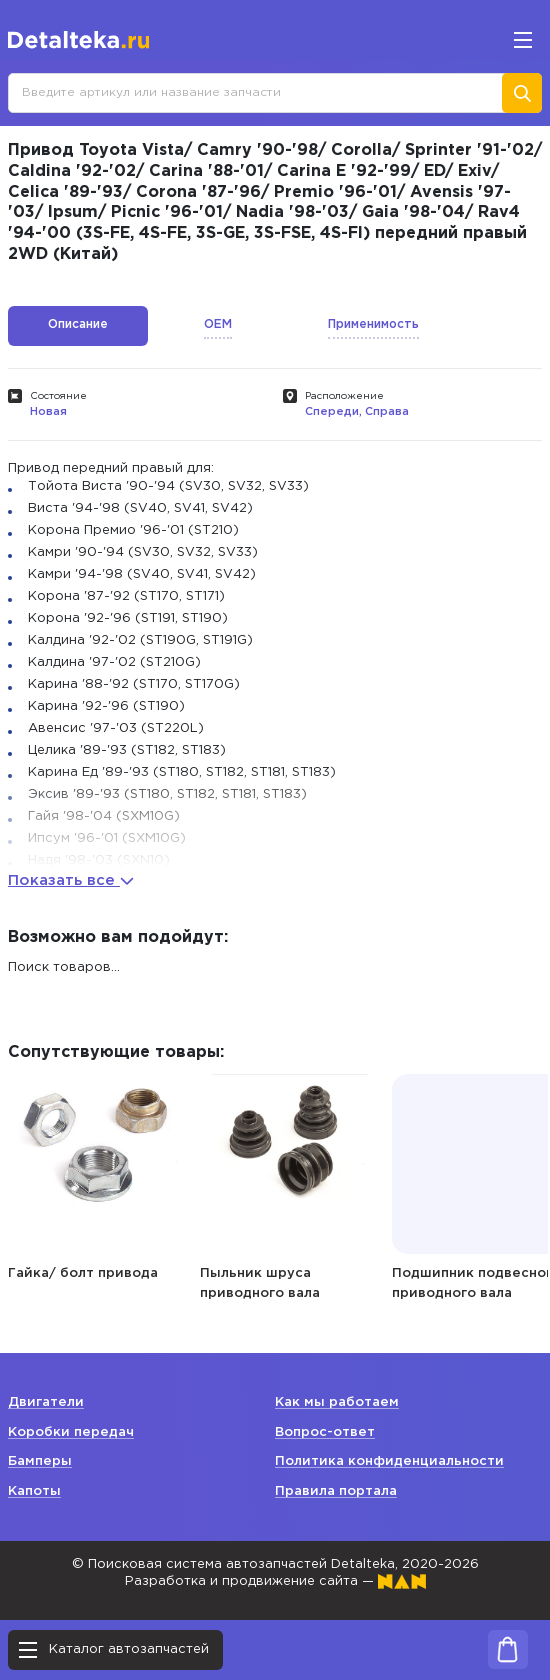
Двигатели (46, 1402)
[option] (98, 1174)
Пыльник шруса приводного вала (260, 1283)
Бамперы (40, 1461)
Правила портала (336, 1491)
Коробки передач (71, 1432)
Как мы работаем (337, 1402)
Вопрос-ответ (325, 1432)
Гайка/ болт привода (83, 1273)
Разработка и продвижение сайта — (275, 1581)
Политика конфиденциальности (389, 1461)
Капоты (34, 1491)
